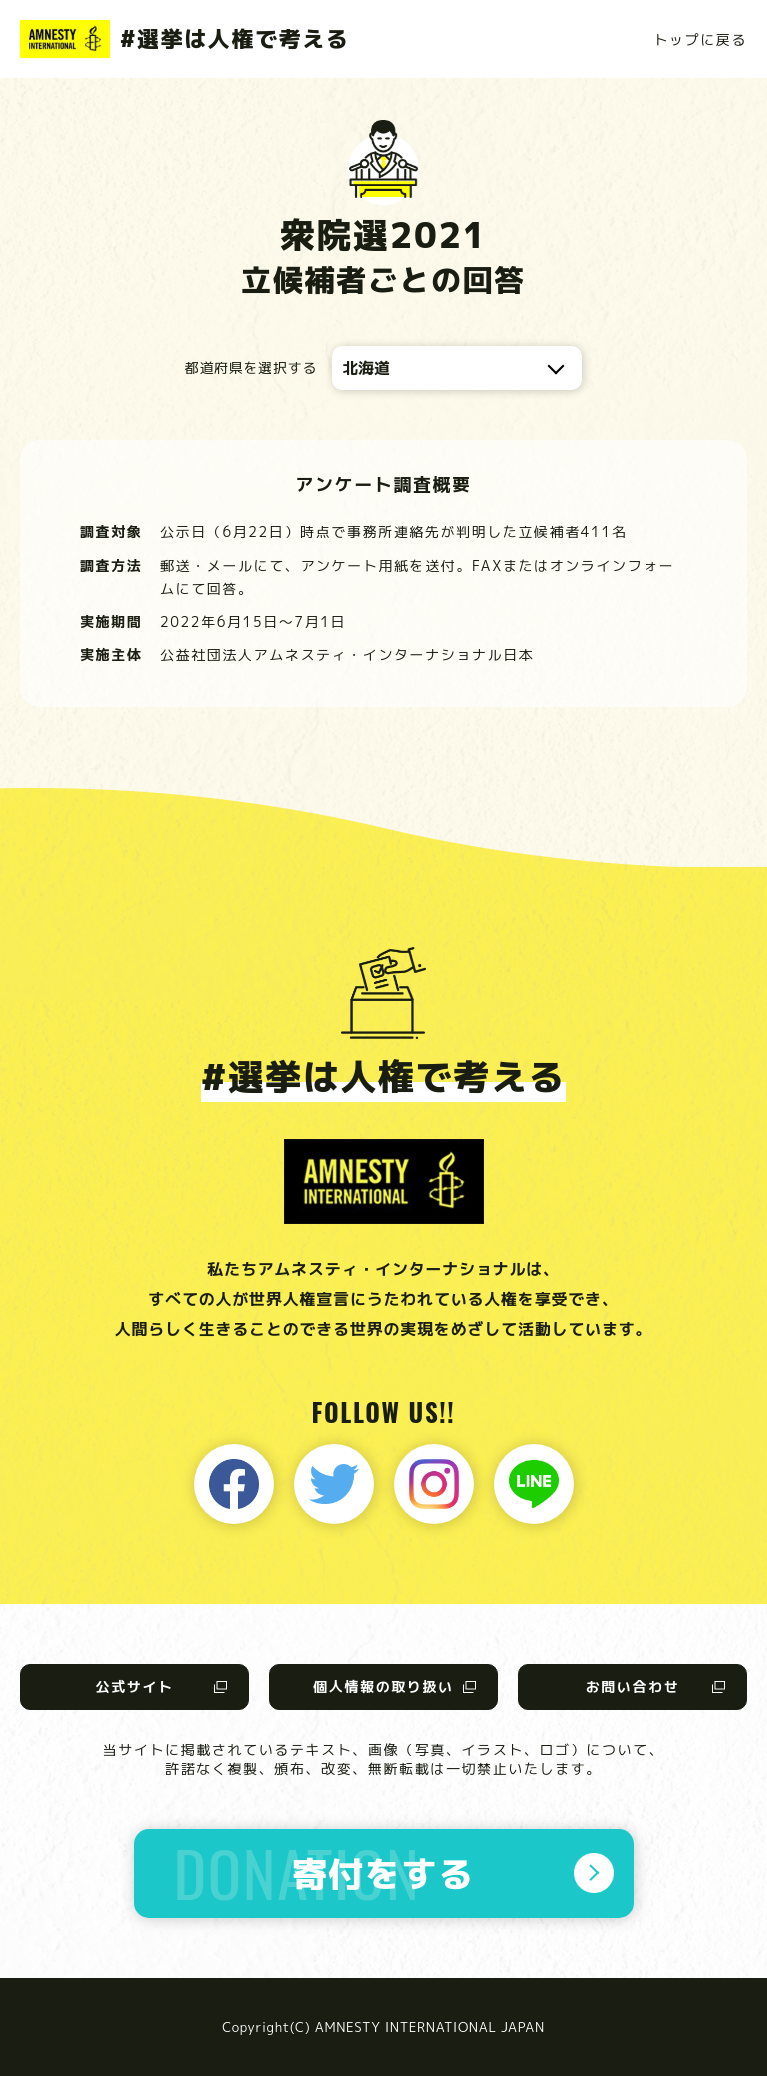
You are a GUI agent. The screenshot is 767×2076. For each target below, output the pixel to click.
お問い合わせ (633, 1686)
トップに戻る (700, 39)
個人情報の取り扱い (383, 1686)
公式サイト (134, 1686)
